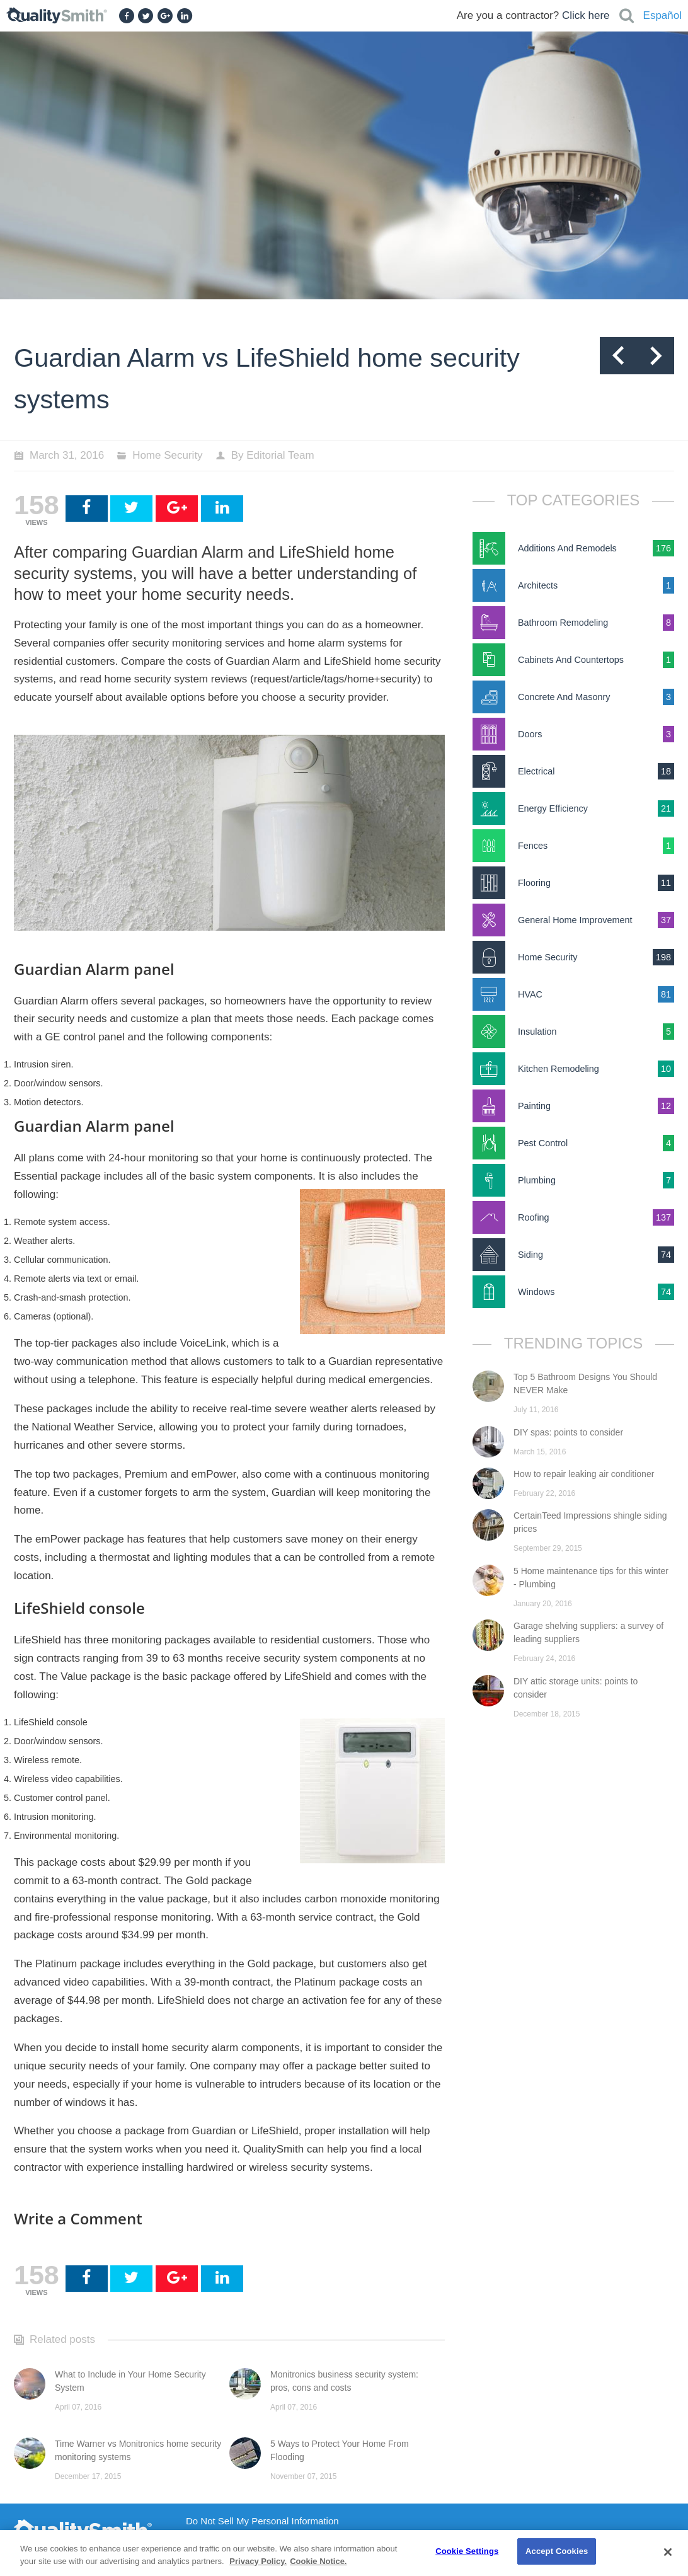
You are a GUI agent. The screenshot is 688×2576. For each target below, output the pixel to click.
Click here (586, 15)
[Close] (668, 2552)
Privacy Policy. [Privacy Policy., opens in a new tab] (258, 2561)
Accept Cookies (556, 2551)
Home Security (167, 455)
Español (662, 15)
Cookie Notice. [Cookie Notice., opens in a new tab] (318, 2561)
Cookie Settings (466, 2551)
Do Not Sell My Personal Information (262, 2521)
